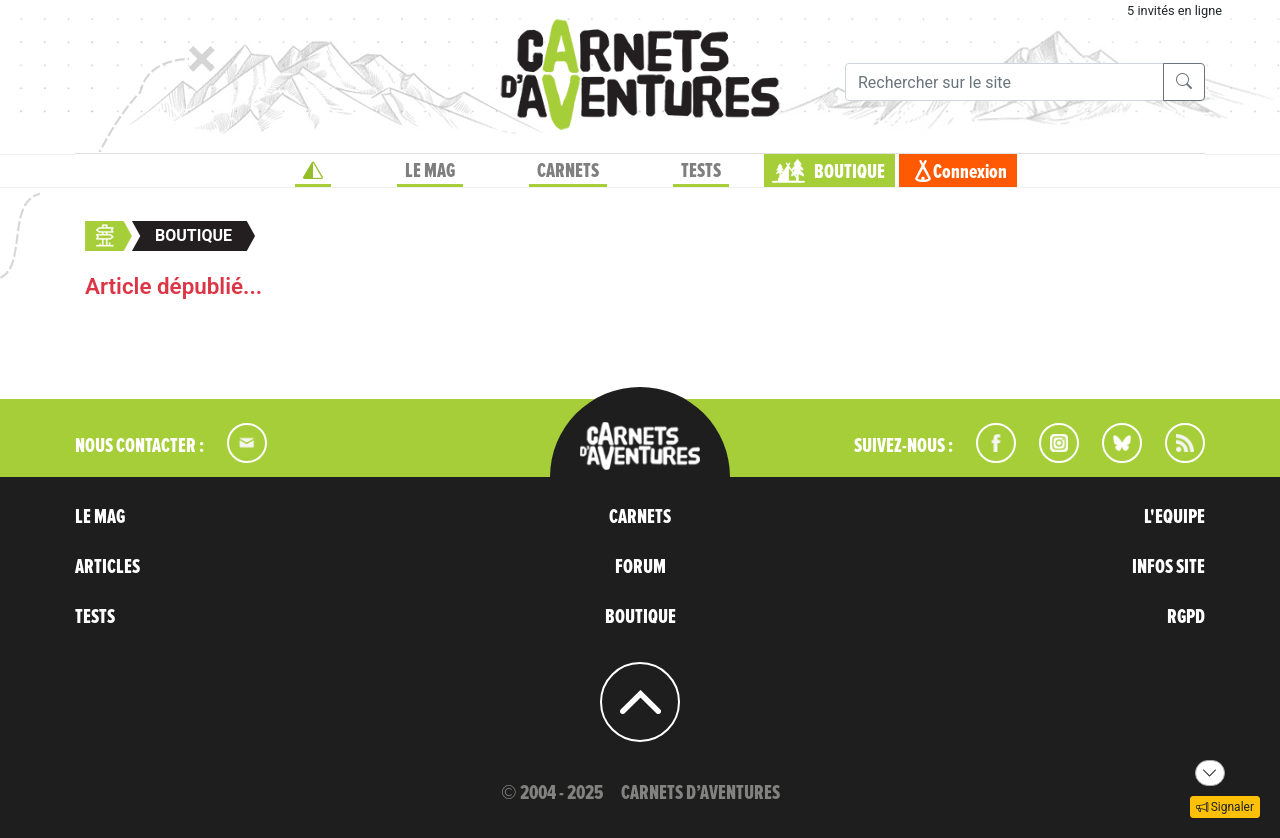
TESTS (701, 171)
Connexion (970, 172)
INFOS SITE (1168, 567)
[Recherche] (1004, 82)
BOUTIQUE (849, 172)
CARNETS (568, 171)
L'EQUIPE (1174, 517)
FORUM (640, 567)
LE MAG (430, 171)
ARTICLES (107, 567)
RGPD (1186, 617)
